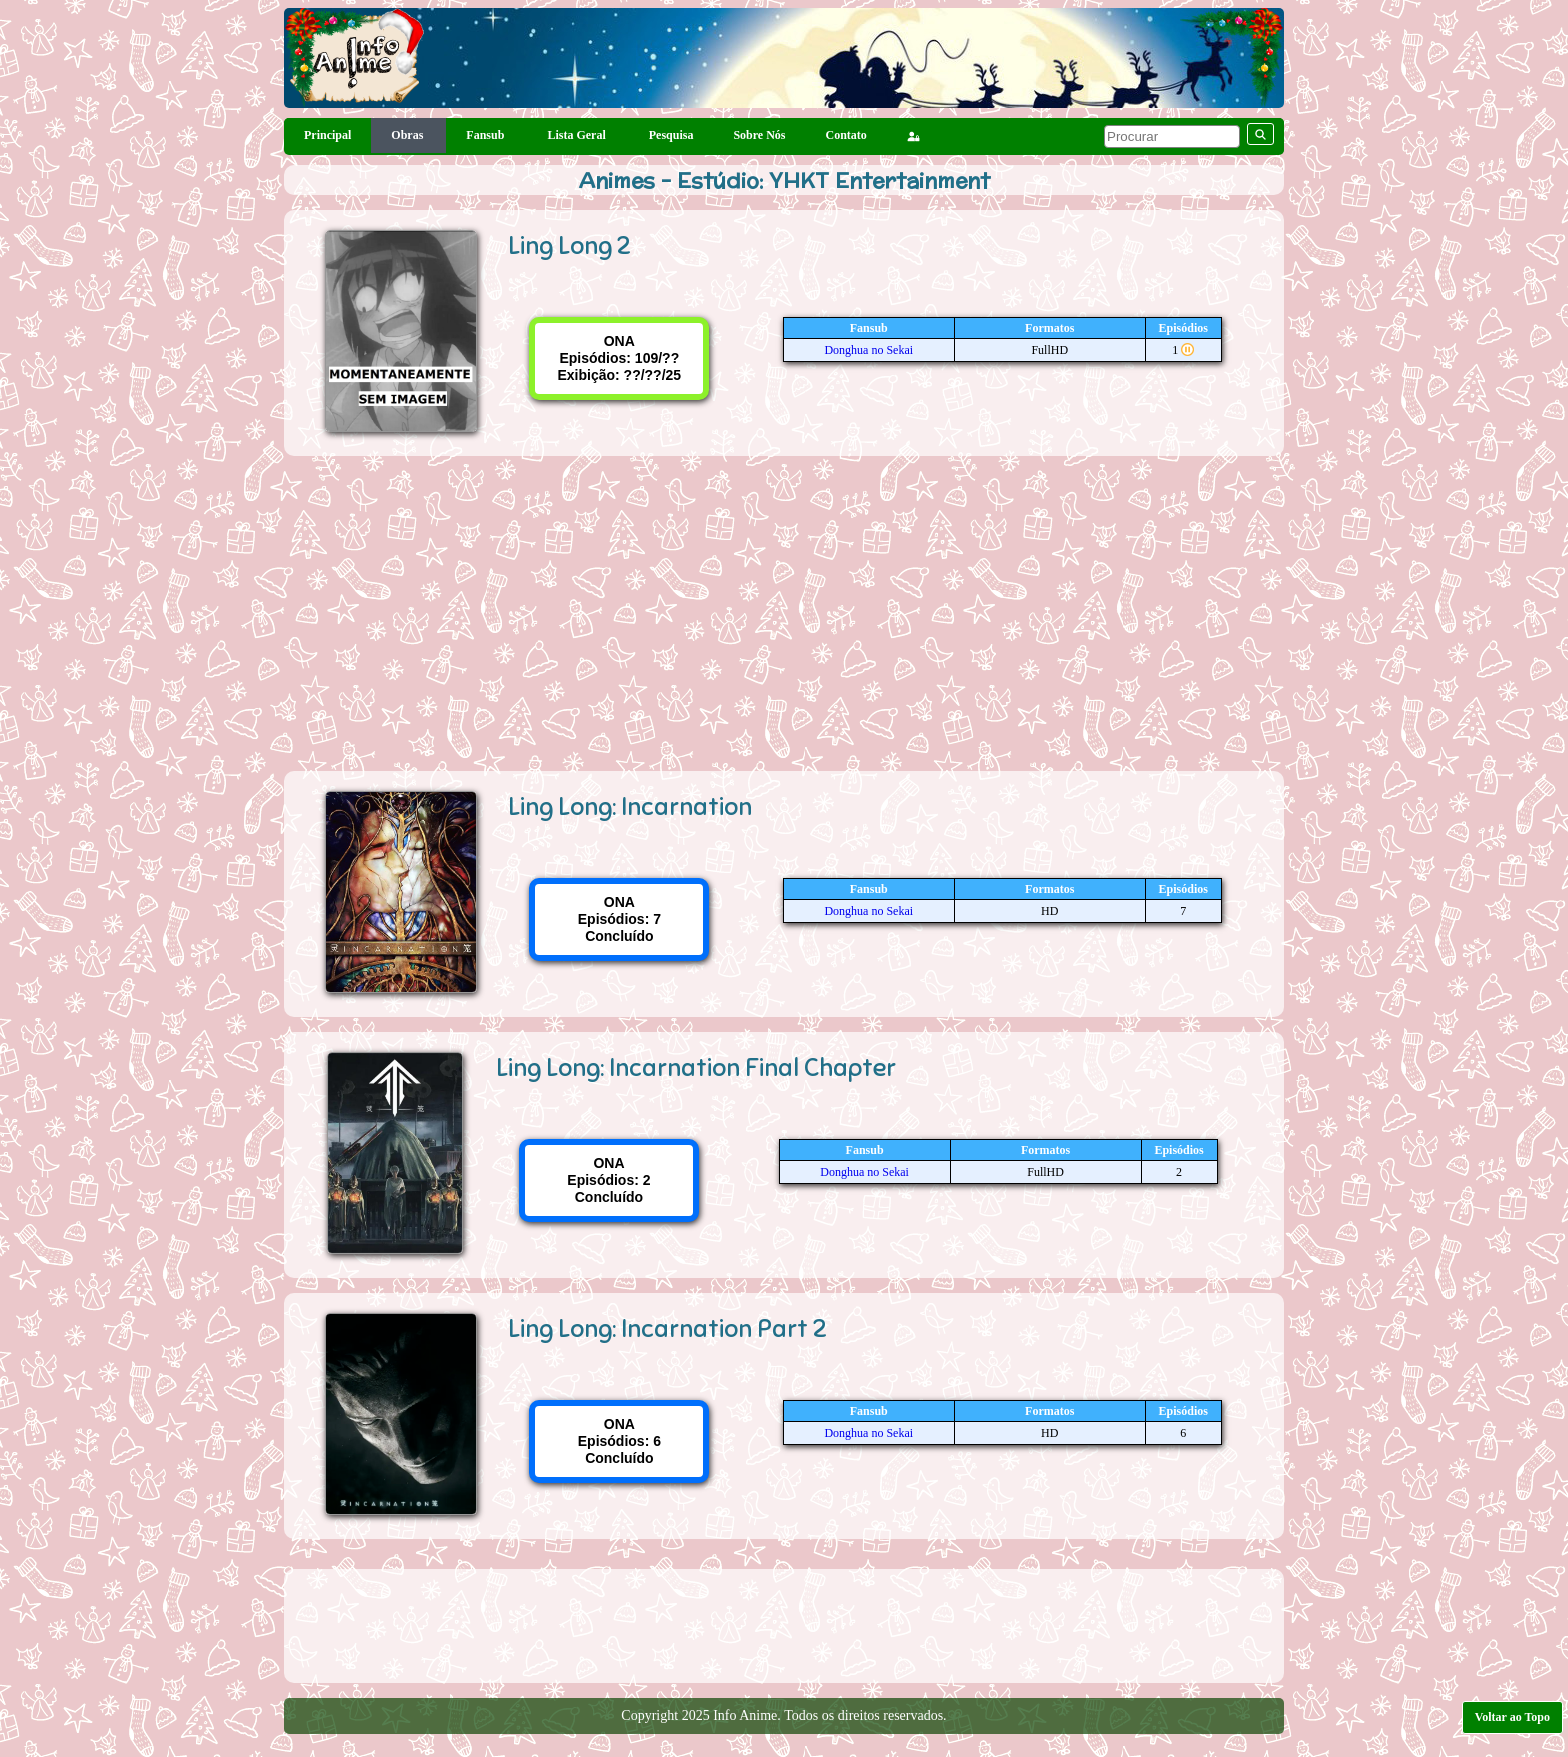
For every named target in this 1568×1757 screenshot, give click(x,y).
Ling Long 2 (569, 245)
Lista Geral (577, 135)
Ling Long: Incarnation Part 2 (667, 1328)
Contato (846, 135)
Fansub (486, 135)
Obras (408, 135)
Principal (327, 135)
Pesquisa (671, 135)
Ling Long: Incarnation (630, 806)
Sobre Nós (759, 135)
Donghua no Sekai (868, 350)
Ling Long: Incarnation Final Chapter (696, 1067)
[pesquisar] (1172, 136)
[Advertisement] (784, 606)
